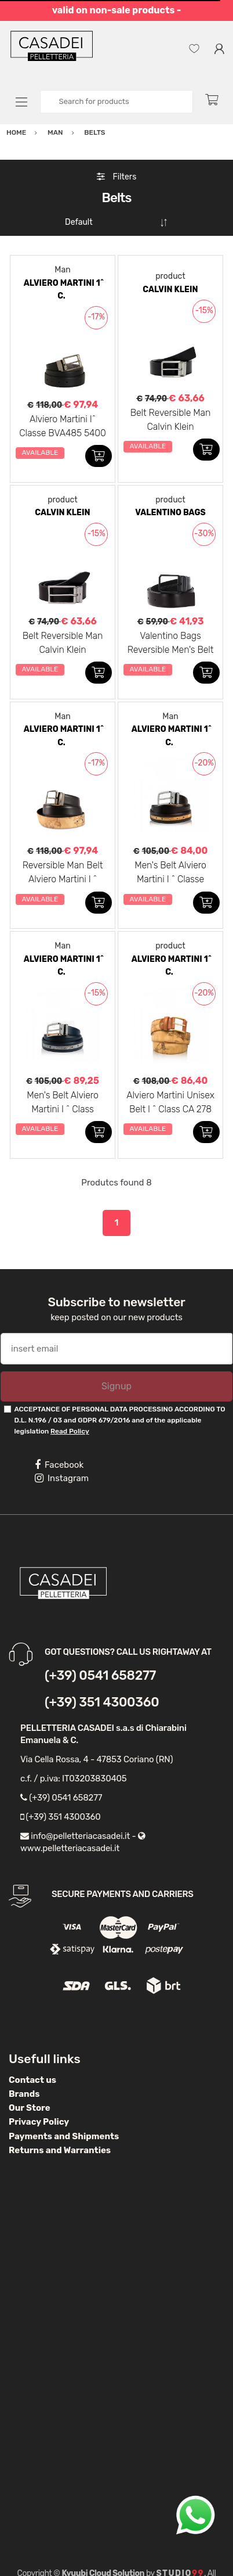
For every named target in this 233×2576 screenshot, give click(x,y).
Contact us (32, 2080)
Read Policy (69, 1431)
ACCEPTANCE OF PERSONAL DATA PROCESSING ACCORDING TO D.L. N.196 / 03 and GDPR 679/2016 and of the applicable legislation (119, 1420)
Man (62, 270)
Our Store (29, 2108)
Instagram (62, 1478)
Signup (116, 1386)
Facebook (59, 1465)
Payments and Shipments (64, 2136)
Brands (24, 2094)
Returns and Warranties (60, 2150)
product (170, 276)
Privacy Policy (39, 2122)
